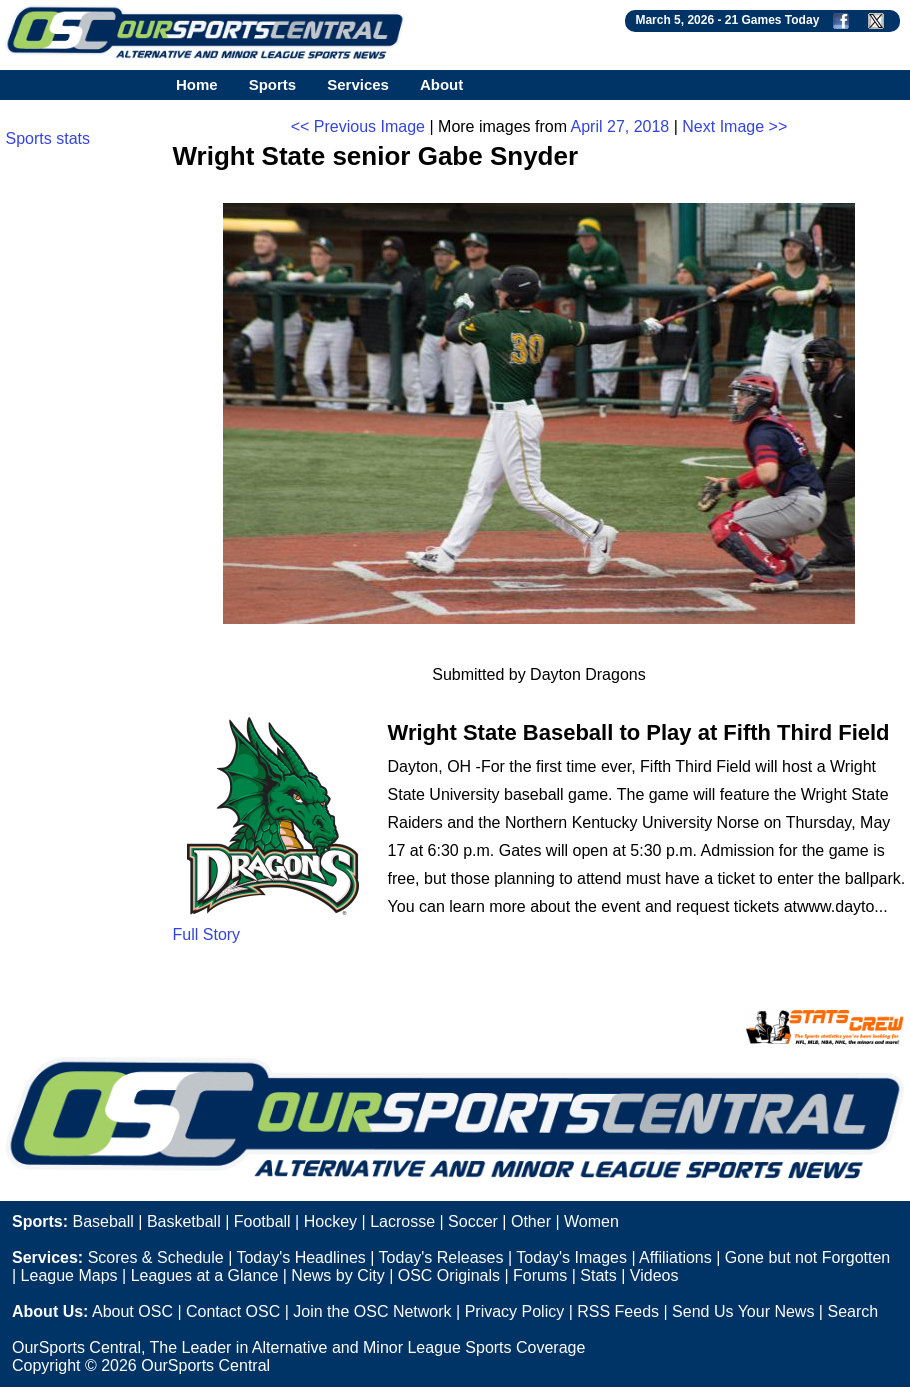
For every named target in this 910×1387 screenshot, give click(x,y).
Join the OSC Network (372, 1311)
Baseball (102, 1221)
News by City (337, 1275)
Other (531, 1221)
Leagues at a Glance (205, 1275)
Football (262, 1221)
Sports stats (48, 138)
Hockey (330, 1221)
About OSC (132, 1311)
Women (591, 1221)
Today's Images (571, 1257)
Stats (598, 1275)
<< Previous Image (358, 126)
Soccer (473, 1221)
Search (852, 1311)
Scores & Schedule (156, 1257)
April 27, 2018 (620, 126)
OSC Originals (449, 1275)
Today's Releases (441, 1257)
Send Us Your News (743, 1311)
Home (197, 84)
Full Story (207, 934)
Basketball (184, 1221)
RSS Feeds (618, 1311)
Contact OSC (233, 1311)
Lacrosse (402, 1221)
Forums (540, 1275)
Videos (654, 1275)
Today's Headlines (300, 1257)
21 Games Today (772, 20)
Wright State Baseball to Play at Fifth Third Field (639, 732)
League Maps (69, 1275)
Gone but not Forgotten (807, 1257)
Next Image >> (734, 126)
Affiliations (675, 1257)
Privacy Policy (515, 1311)
